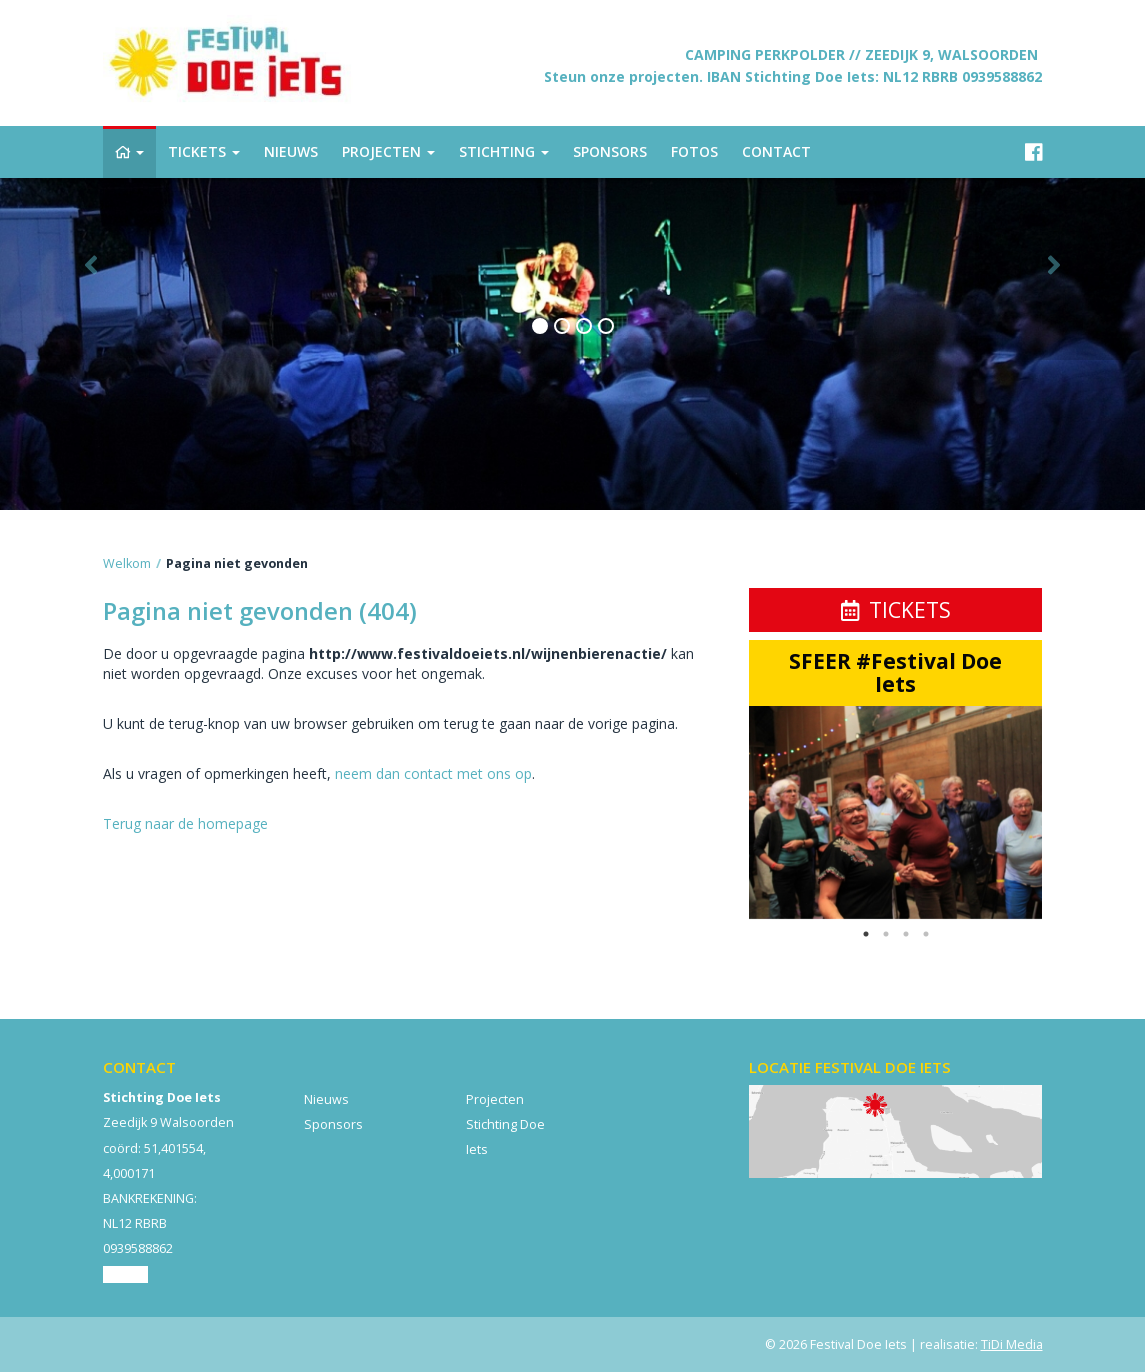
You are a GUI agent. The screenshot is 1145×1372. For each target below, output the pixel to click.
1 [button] (866, 934)
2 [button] (886, 934)
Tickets (896, 610)
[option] (895, 812)
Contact (125, 1274)
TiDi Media (1012, 1344)
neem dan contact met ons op (433, 773)
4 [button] (926, 934)
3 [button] (906, 934)
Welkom (127, 563)
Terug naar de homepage (185, 823)
